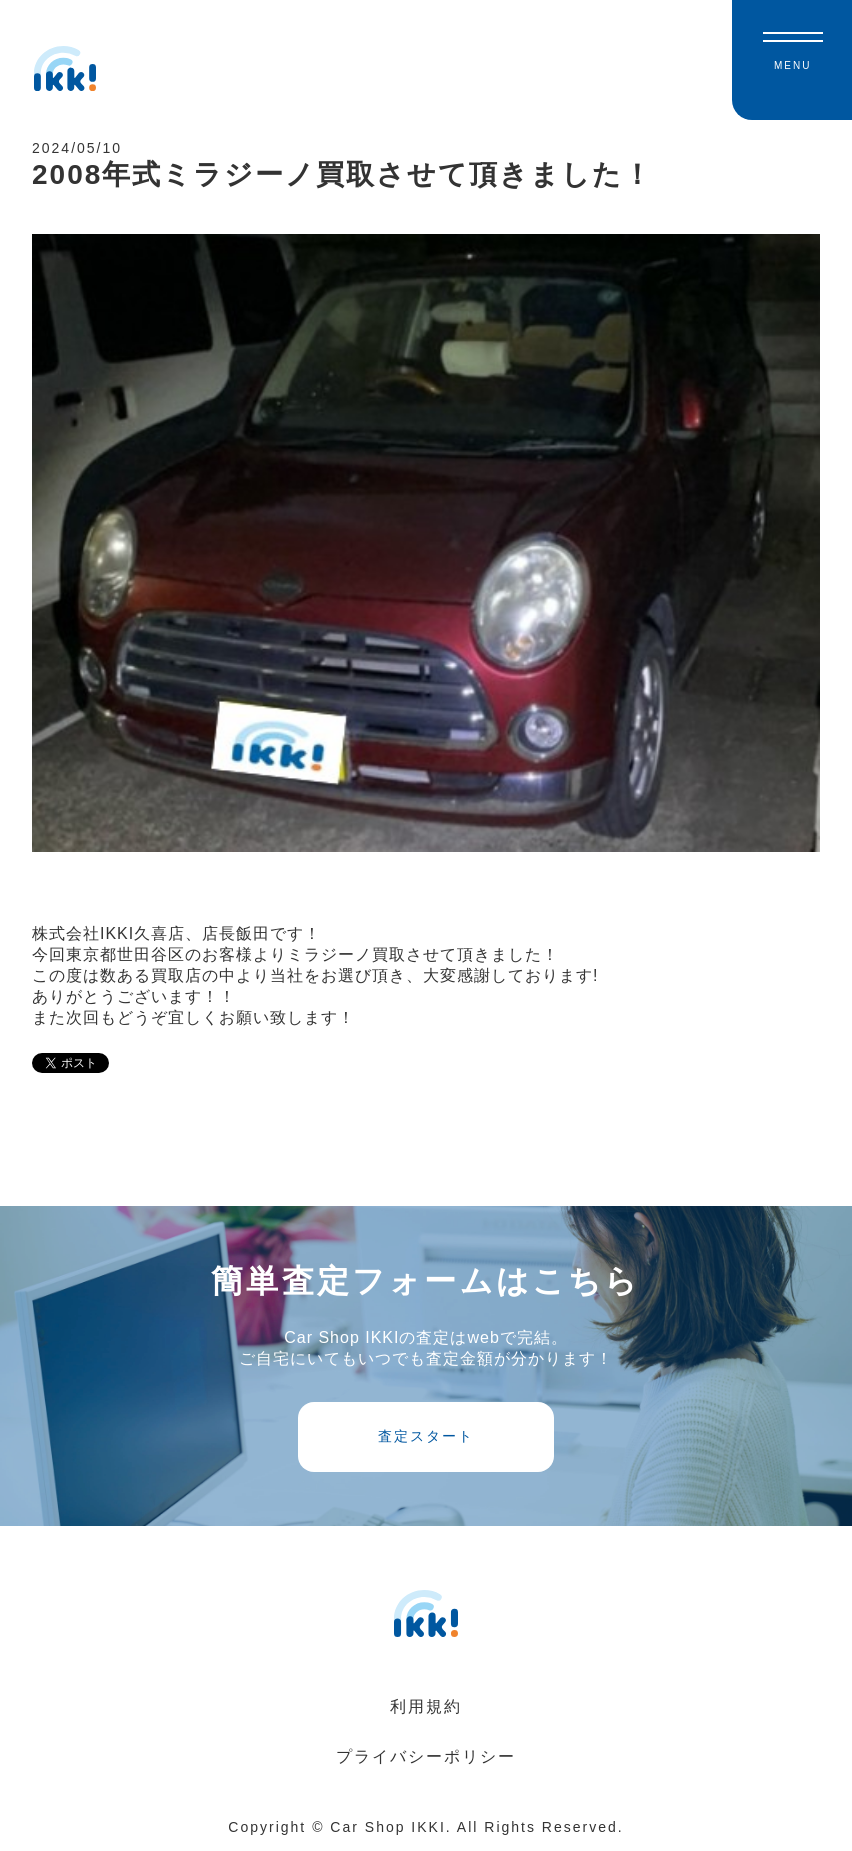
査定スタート (426, 1436)
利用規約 (426, 1706)
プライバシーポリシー (426, 1756)
